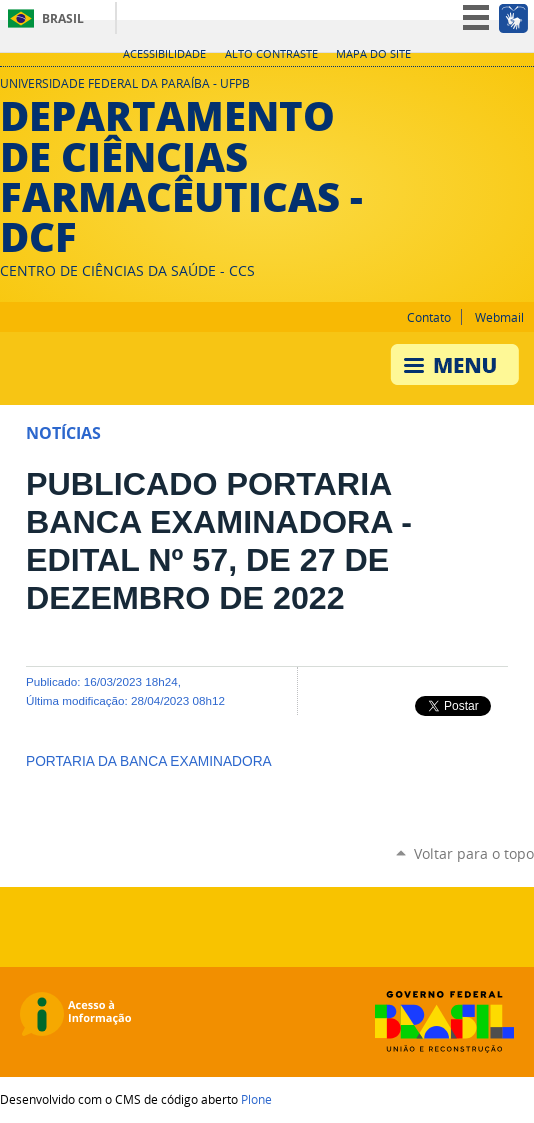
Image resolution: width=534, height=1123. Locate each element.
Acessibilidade (164, 54)
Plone (256, 1099)
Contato (429, 317)
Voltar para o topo (474, 853)
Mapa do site (373, 54)
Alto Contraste (271, 54)
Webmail (499, 317)
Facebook (524, 89)
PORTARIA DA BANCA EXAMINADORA (149, 761)
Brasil (63, 18)
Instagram (499, 89)
